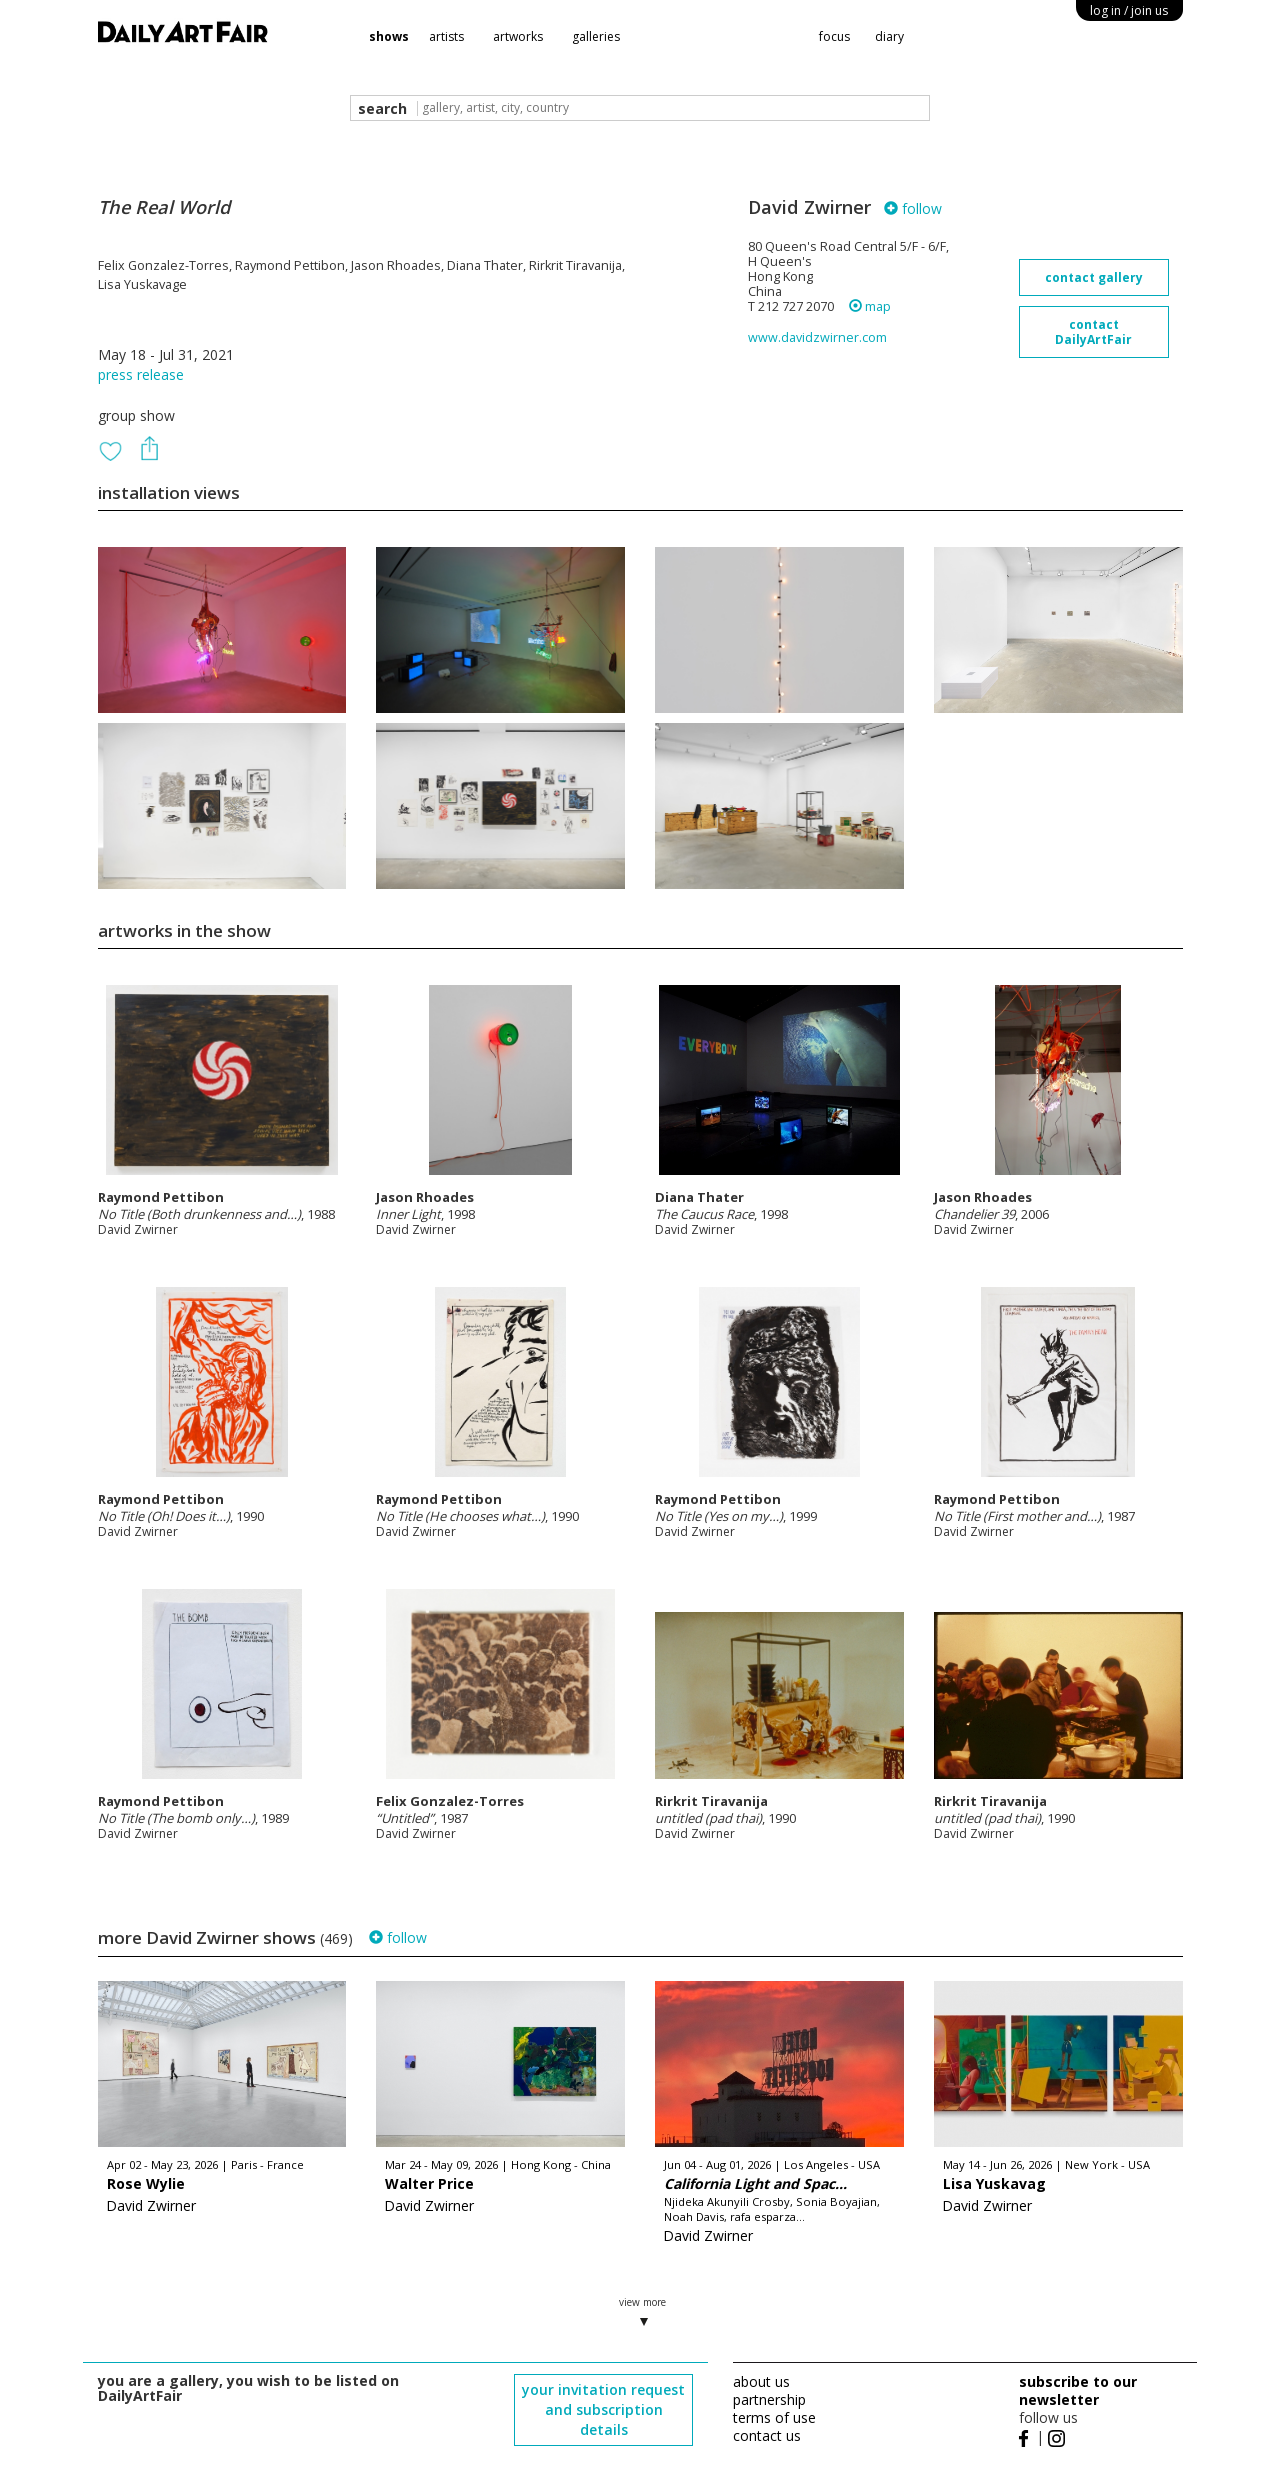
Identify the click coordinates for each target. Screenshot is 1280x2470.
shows (389, 36)
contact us (767, 2435)
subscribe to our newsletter (1078, 2390)
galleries (596, 36)
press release (141, 374)
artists (446, 36)
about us (761, 2381)
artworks (518, 36)
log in (1129, 10)
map (870, 306)
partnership (769, 2399)
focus (834, 36)
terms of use (774, 2417)
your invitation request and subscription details (603, 2409)
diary (889, 36)
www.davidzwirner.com (817, 337)
